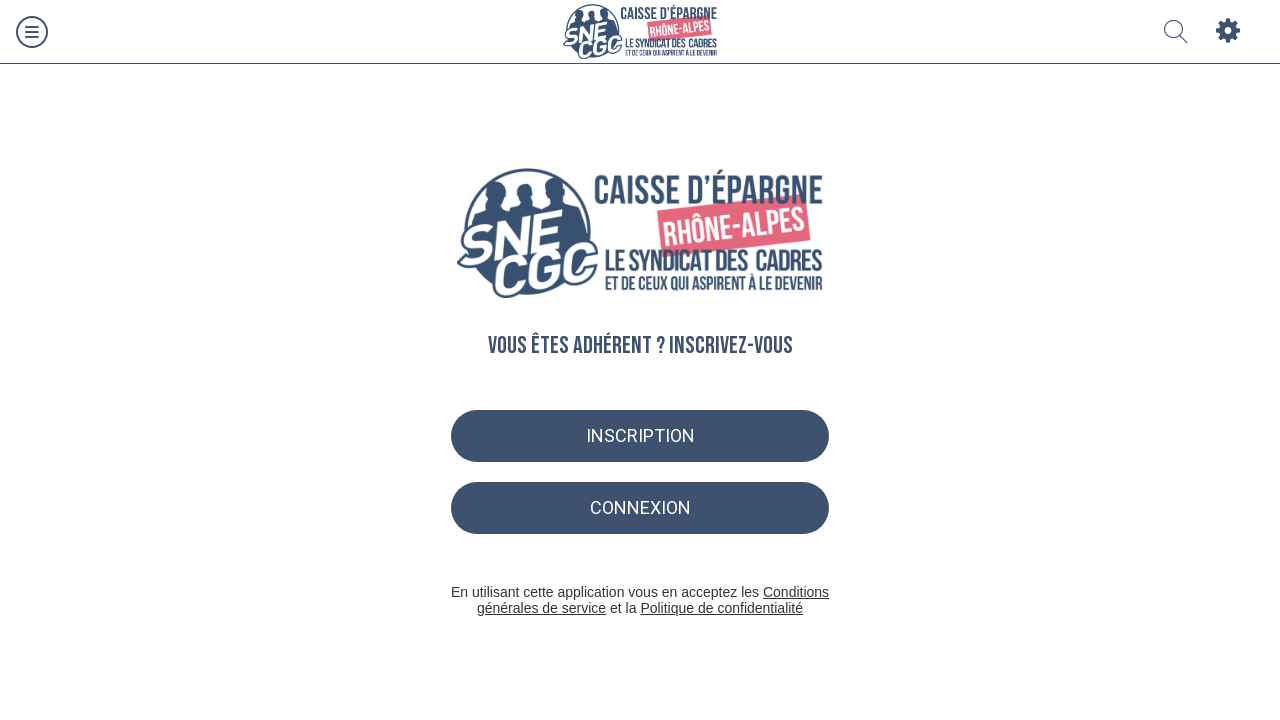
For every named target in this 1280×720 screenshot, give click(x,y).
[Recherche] (1176, 32)
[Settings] (1228, 32)
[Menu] (32, 32)
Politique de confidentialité (721, 608)
